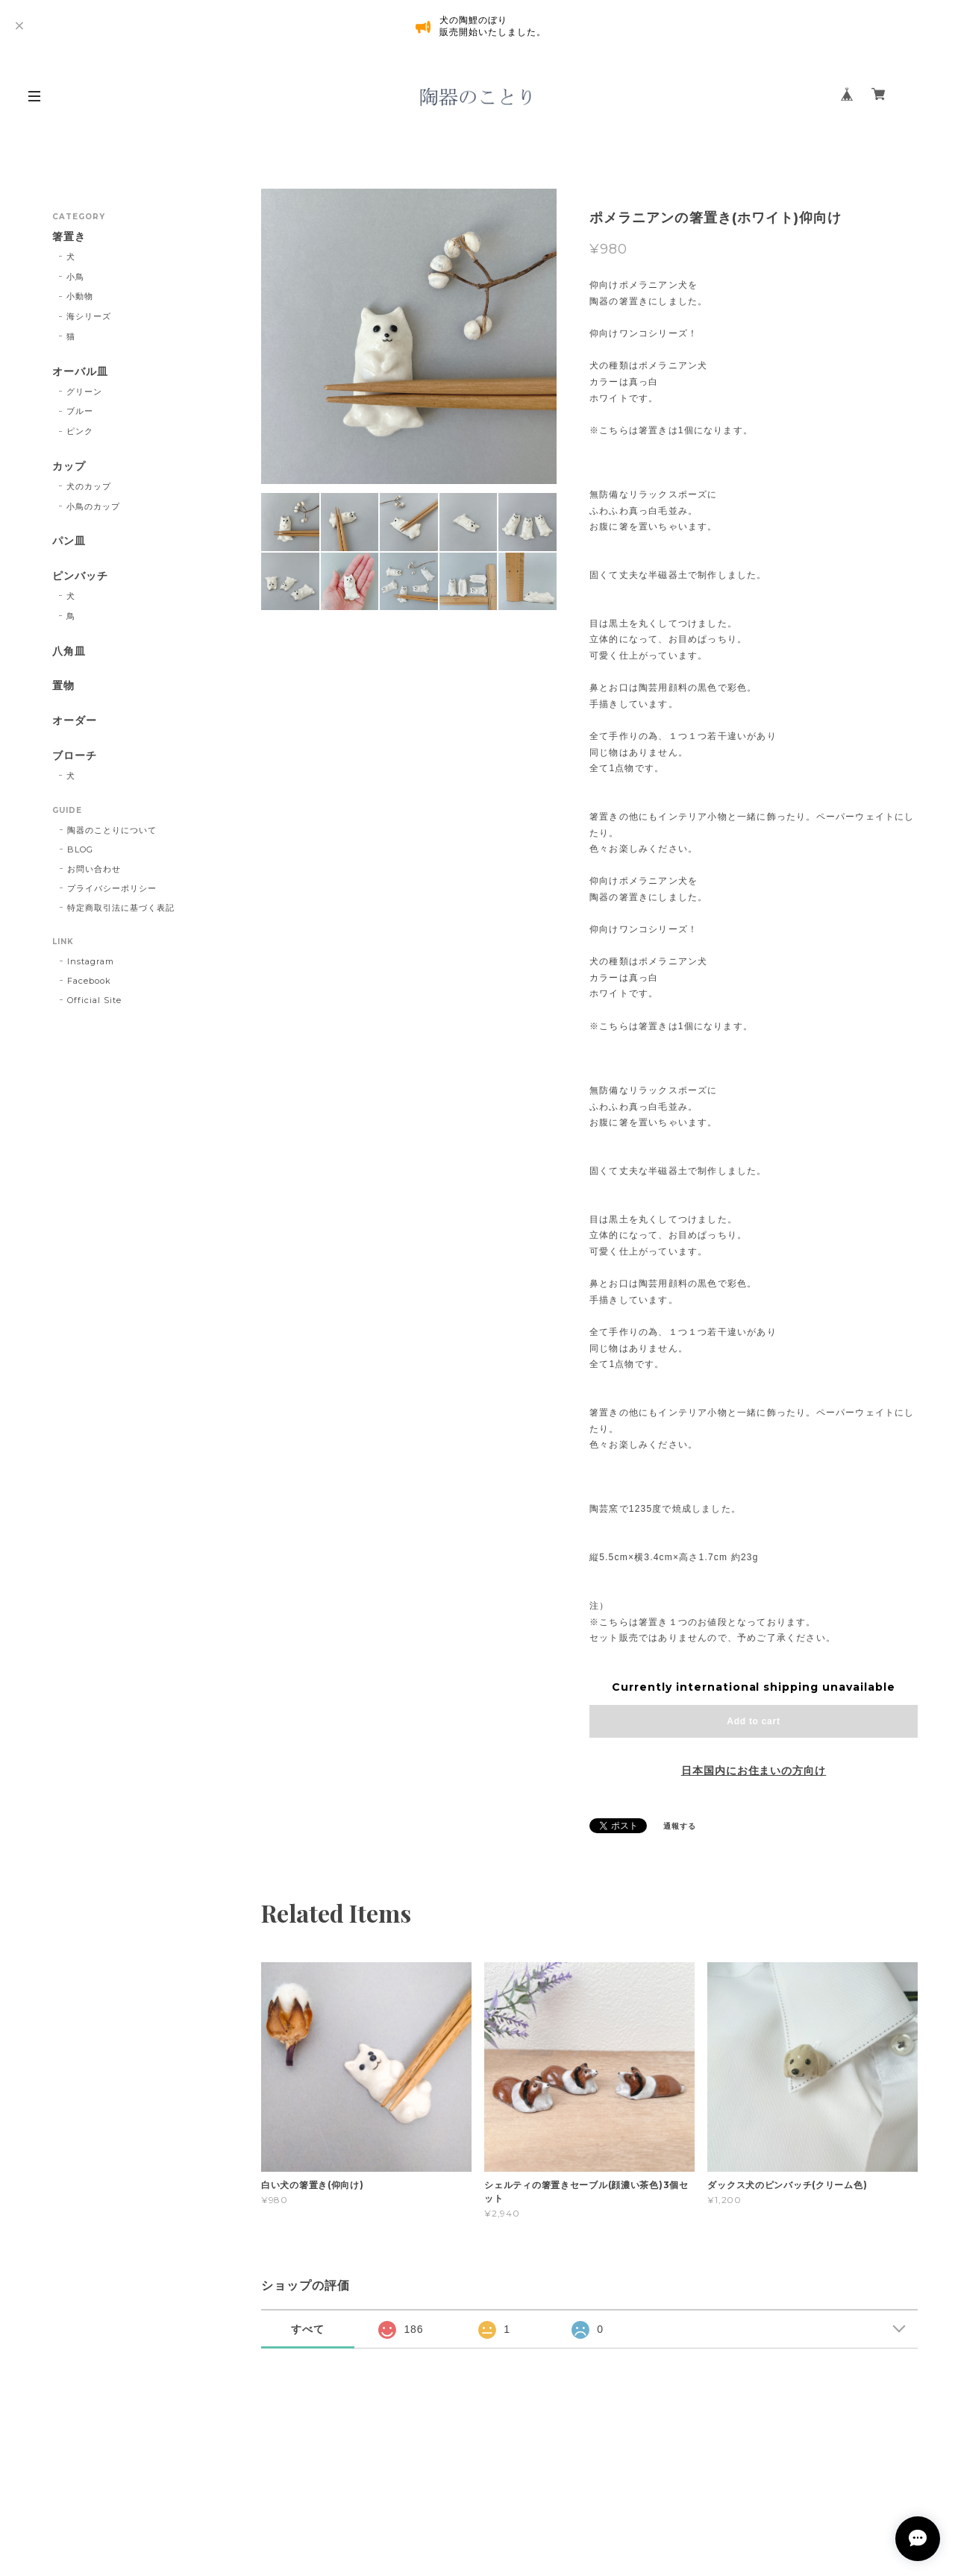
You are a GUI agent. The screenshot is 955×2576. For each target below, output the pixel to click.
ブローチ (74, 756)
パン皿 (69, 541)
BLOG (80, 849)
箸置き (69, 236)
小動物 (79, 296)
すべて (308, 2329)
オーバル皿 (80, 371)
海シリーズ (88, 316)
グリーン (84, 391)
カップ (69, 466)
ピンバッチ (80, 576)
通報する (679, 1826)
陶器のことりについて (112, 830)
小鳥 (75, 276)
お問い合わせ (94, 869)
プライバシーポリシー (112, 888)
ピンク (79, 431)
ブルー (79, 411)
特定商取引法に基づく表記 (121, 907)
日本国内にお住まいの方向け (753, 1771)
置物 (63, 685)
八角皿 (69, 651)
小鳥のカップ (93, 506)
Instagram (90, 961)
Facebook (89, 981)
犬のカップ (88, 486)
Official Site (94, 1000)
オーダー (74, 720)
